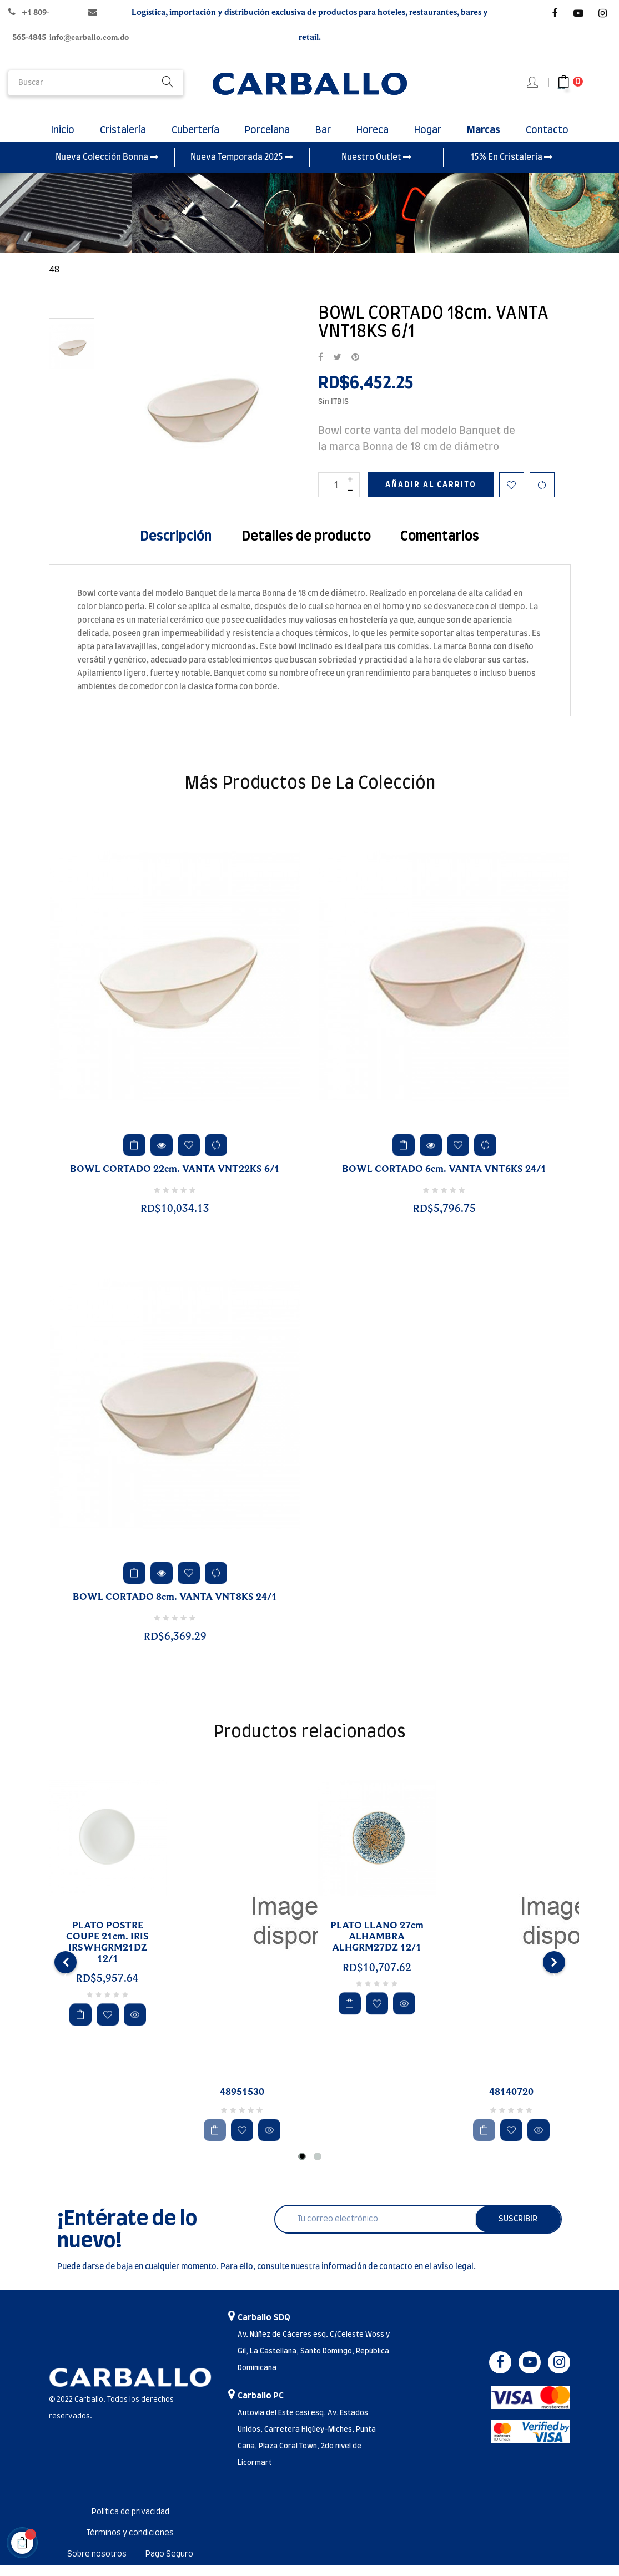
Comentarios (439, 547)
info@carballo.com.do (89, 37)
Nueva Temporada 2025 (241, 168)
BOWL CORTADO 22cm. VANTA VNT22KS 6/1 (175, 1180)
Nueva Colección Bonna (107, 168)
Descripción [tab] (176, 547)
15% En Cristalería (511, 168)
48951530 (242, 2103)
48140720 (511, 2103)
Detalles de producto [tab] (306, 547)
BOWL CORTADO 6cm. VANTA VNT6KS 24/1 (444, 1180)
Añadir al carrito (430, 496)
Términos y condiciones (130, 2544)
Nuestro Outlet (376, 168)
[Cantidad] (339, 495)
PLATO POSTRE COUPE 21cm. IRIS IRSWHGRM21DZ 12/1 (107, 1953)
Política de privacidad (130, 2523)
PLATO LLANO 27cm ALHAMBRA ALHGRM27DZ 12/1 (377, 1948)
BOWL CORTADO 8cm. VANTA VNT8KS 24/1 (175, 1608)
